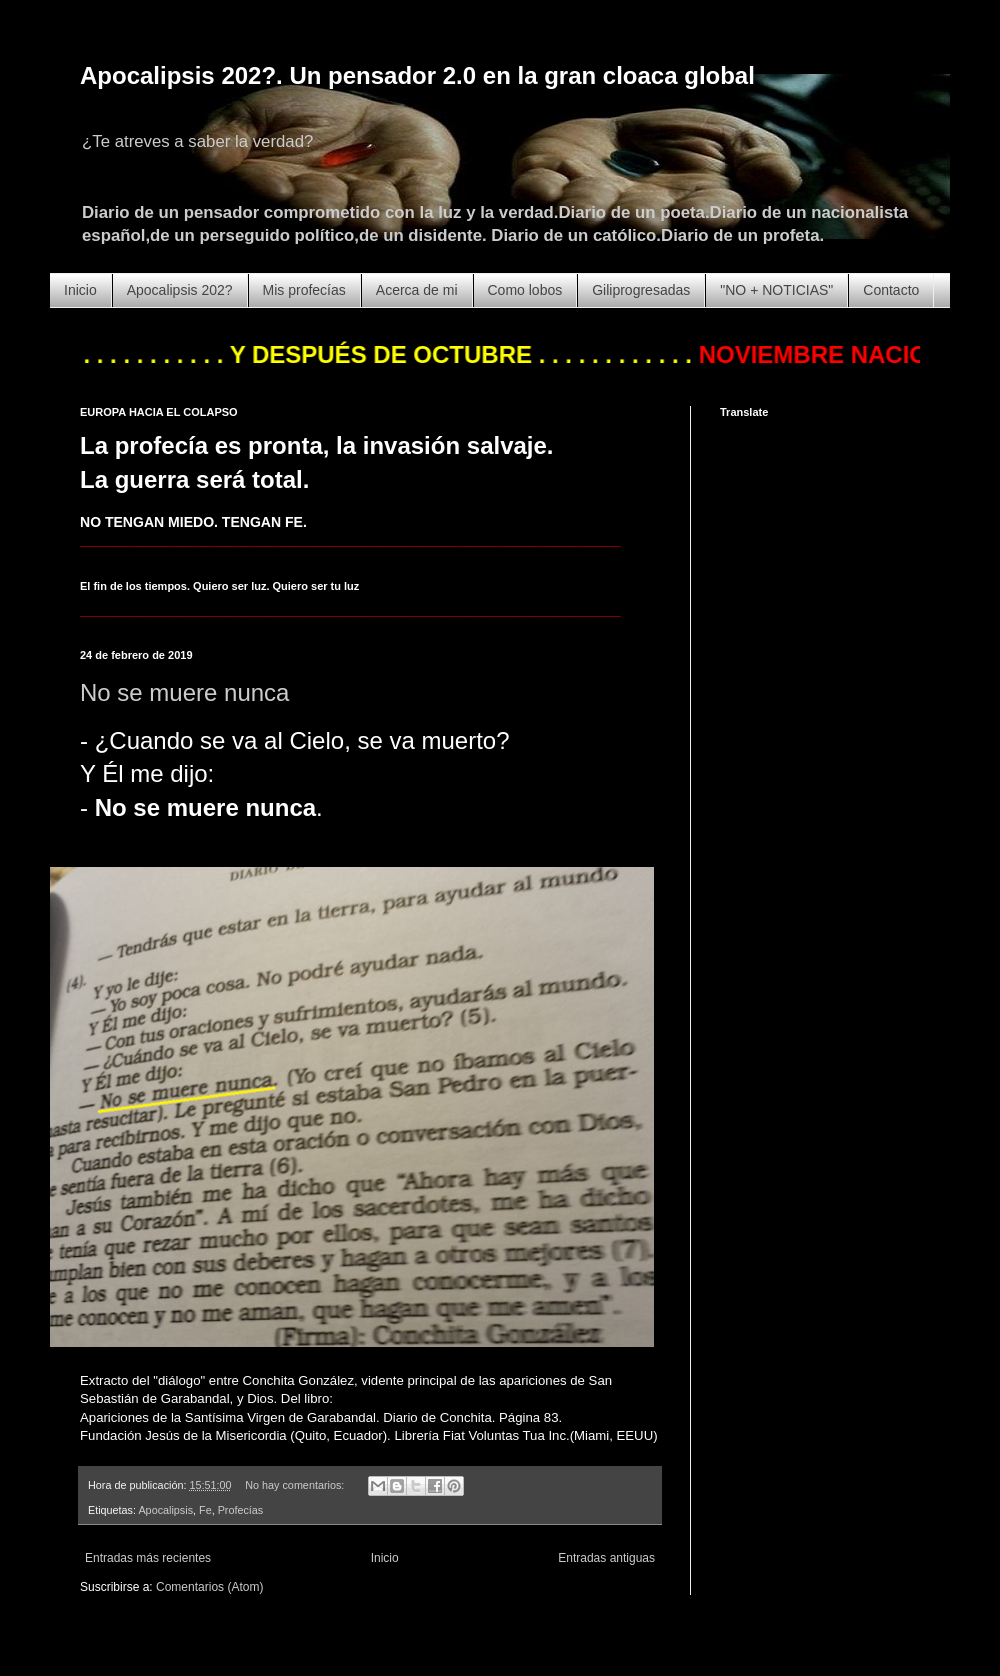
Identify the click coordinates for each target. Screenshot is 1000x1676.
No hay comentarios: (296, 1485)
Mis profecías (304, 290)
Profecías (241, 1510)
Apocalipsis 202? (180, 290)
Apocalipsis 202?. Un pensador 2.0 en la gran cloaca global (417, 75)
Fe (205, 1510)
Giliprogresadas (641, 290)
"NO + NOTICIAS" (776, 290)
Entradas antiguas (606, 1558)
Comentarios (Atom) (209, 1587)
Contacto (891, 290)
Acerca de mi (417, 290)
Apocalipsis (165, 1510)
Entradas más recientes (148, 1558)
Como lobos (525, 290)
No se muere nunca (184, 692)
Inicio (80, 290)
